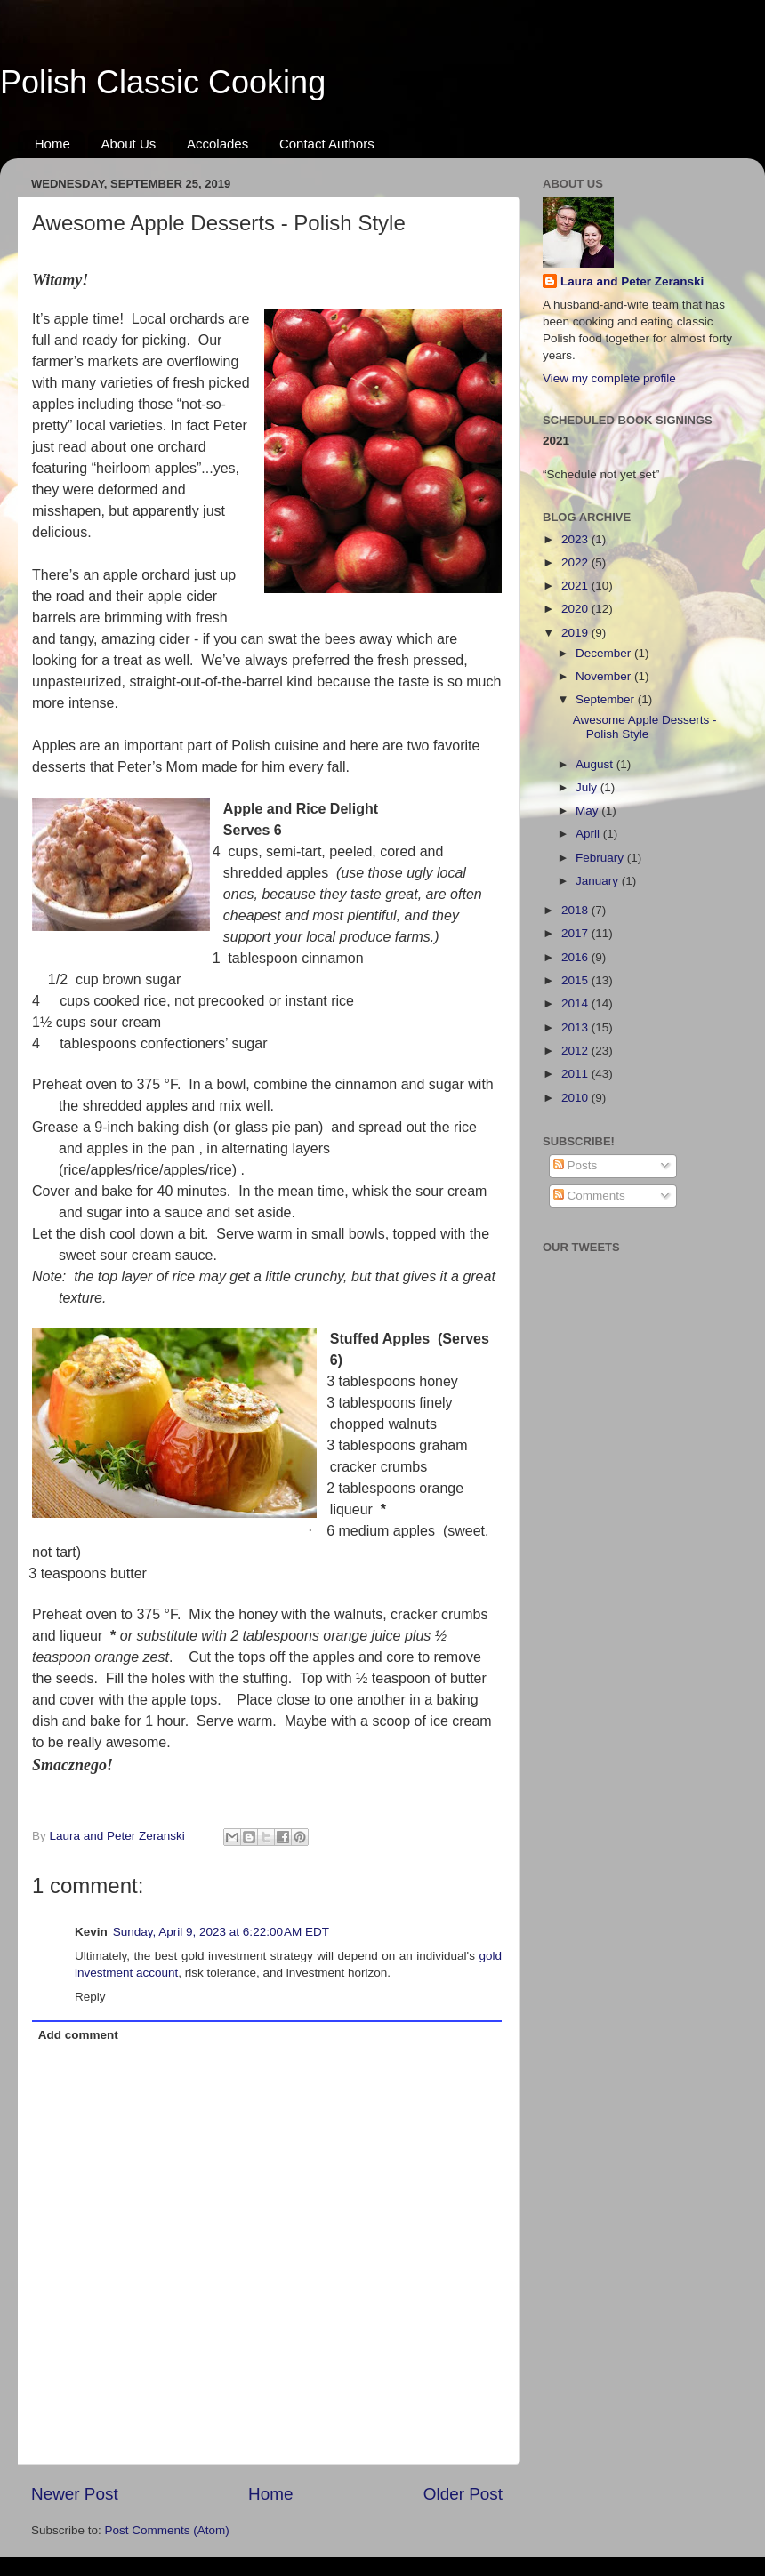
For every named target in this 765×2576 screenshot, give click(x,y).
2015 (576, 980)
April (589, 833)
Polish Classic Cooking (163, 82)
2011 (576, 1073)
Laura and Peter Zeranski (632, 281)
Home (52, 143)
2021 (576, 585)
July (588, 787)
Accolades (217, 143)
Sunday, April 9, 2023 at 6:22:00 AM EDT (221, 1931)
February (601, 857)
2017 (576, 933)
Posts (575, 1165)
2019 (576, 632)
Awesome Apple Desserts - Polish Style (645, 727)
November (605, 676)
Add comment (78, 2035)
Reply (90, 1996)
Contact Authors (326, 143)
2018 (576, 910)
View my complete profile (609, 378)
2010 (576, 1097)
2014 (576, 1003)
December (605, 653)
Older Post (463, 2493)
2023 (576, 539)
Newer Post (74, 2493)
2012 (576, 1050)
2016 (576, 957)
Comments (589, 1195)
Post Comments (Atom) (167, 2530)
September (607, 699)
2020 (576, 608)
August (596, 764)
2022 (576, 562)
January (599, 880)
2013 (576, 1027)
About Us (129, 143)
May (588, 810)
